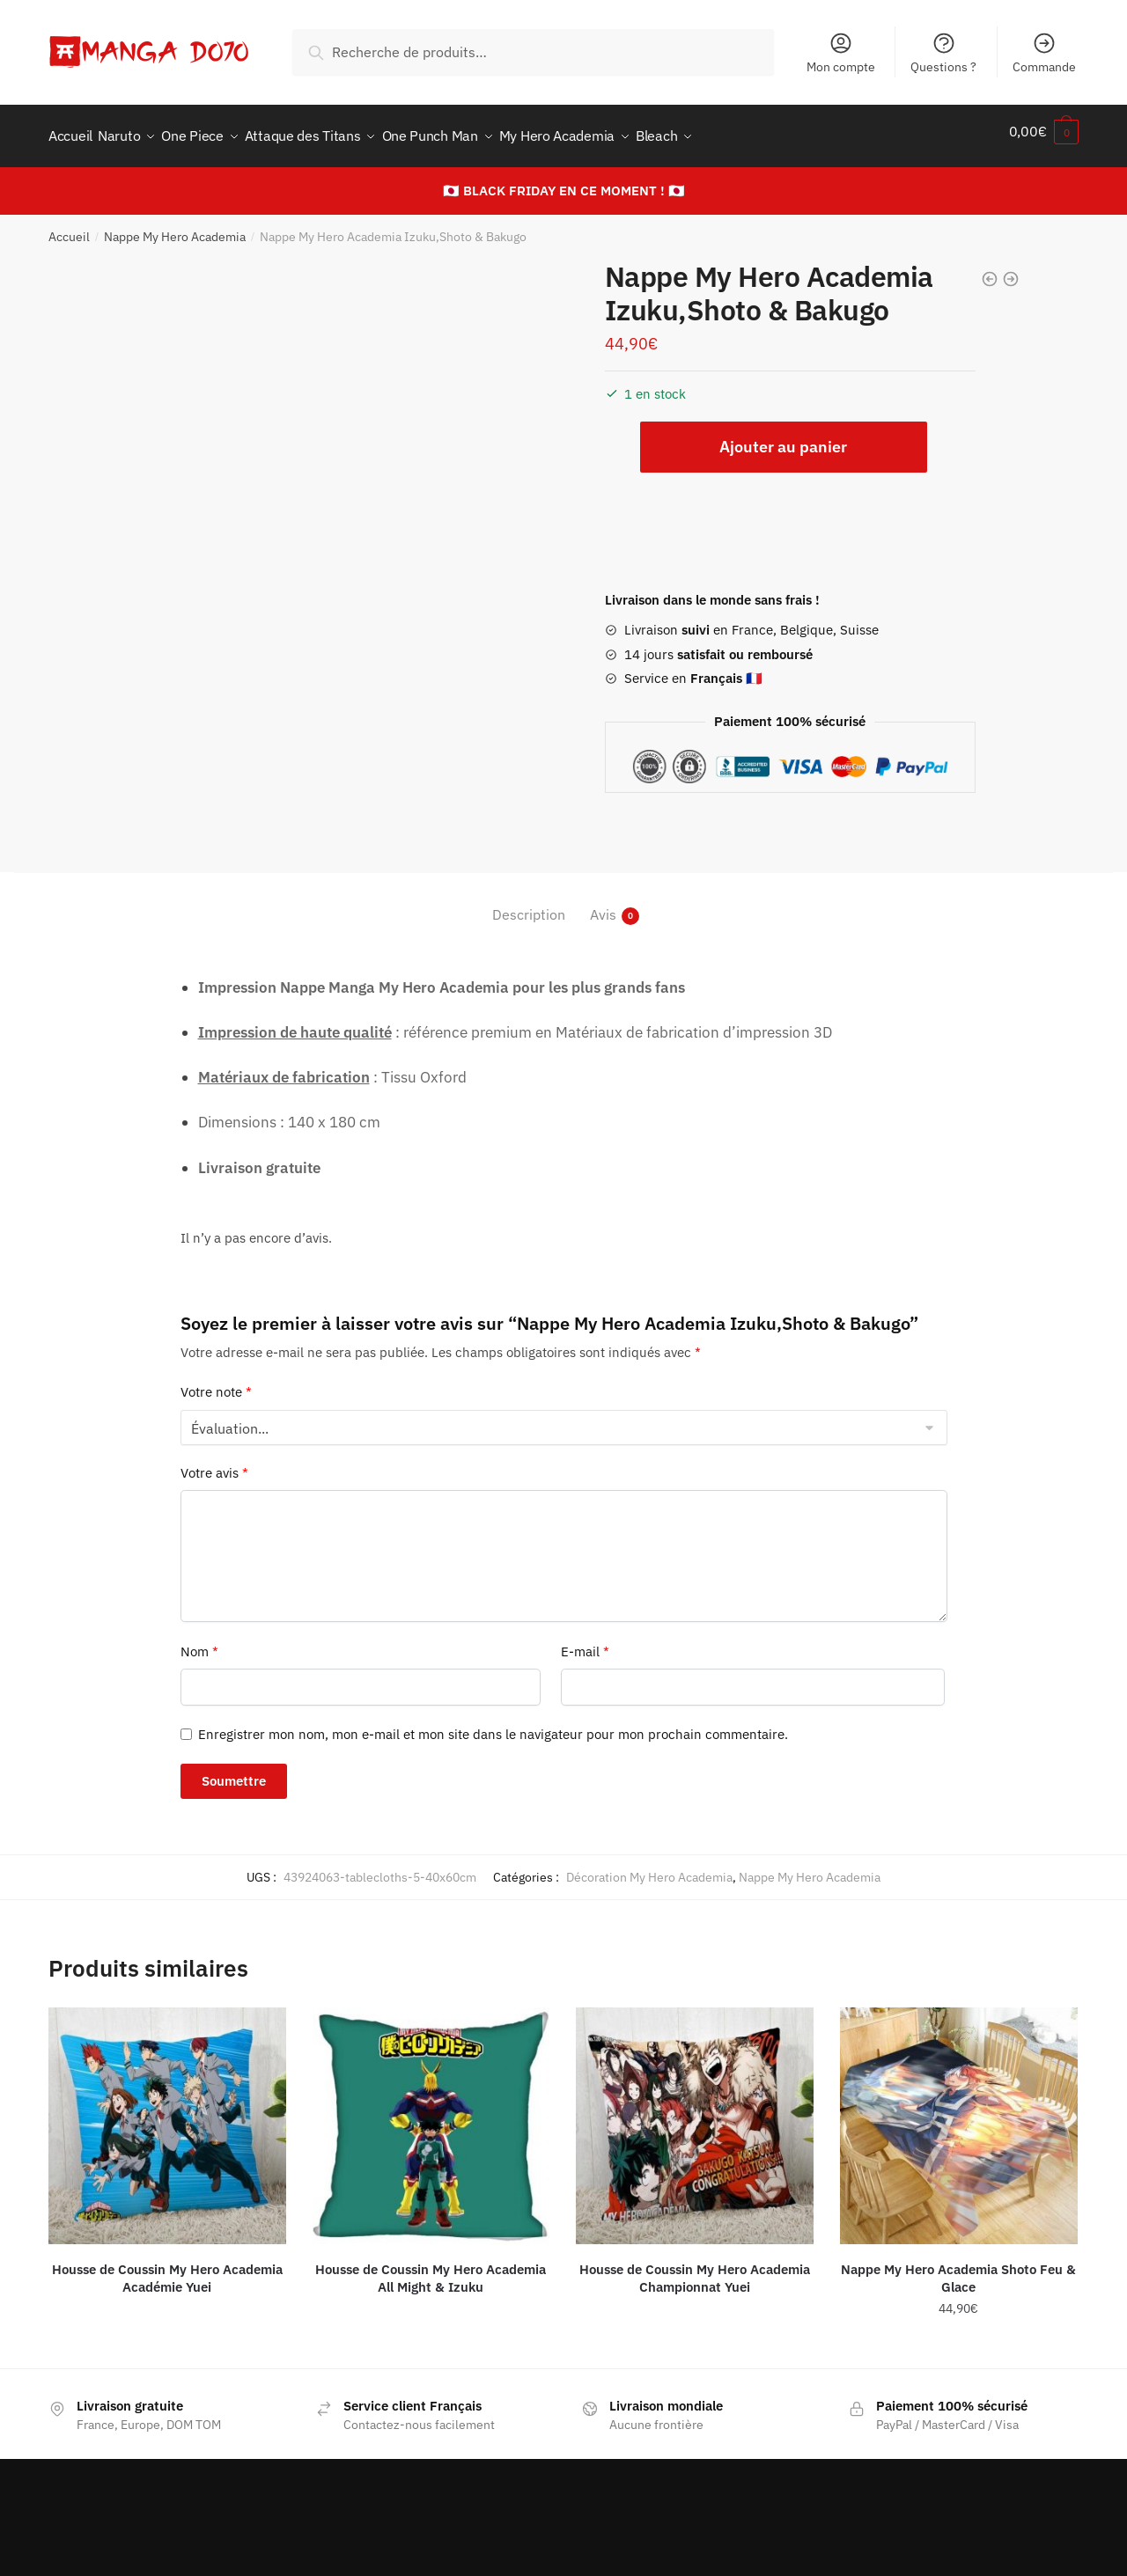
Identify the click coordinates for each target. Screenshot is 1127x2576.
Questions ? (943, 53)
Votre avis (214, 1463)
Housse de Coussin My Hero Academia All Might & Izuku (430, 2268)
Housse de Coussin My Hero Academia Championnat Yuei (694, 2268)
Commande (1044, 53)
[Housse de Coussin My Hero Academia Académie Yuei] (167, 2116)
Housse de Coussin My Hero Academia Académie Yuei (167, 2268)
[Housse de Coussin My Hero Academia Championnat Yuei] (695, 2116)
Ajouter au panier (783, 437)
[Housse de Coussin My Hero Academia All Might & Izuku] (431, 2116)
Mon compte (841, 53)
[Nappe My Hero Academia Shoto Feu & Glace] (959, 2116)
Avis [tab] (603, 905)
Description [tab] (528, 905)
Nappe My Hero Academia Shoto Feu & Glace (958, 2268)
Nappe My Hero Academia (175, 227)
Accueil (69, 227)
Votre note (216, 1382)
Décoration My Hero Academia (649, 1867)
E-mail (585, 1641)
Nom (199, 1641)
